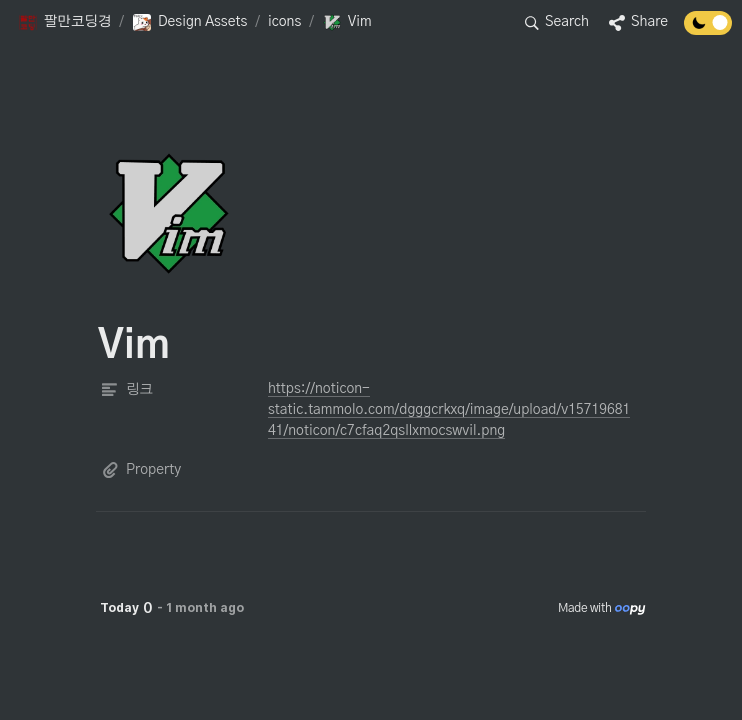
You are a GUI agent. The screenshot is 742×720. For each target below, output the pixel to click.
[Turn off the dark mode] (708, 30)
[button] (64, 23)
